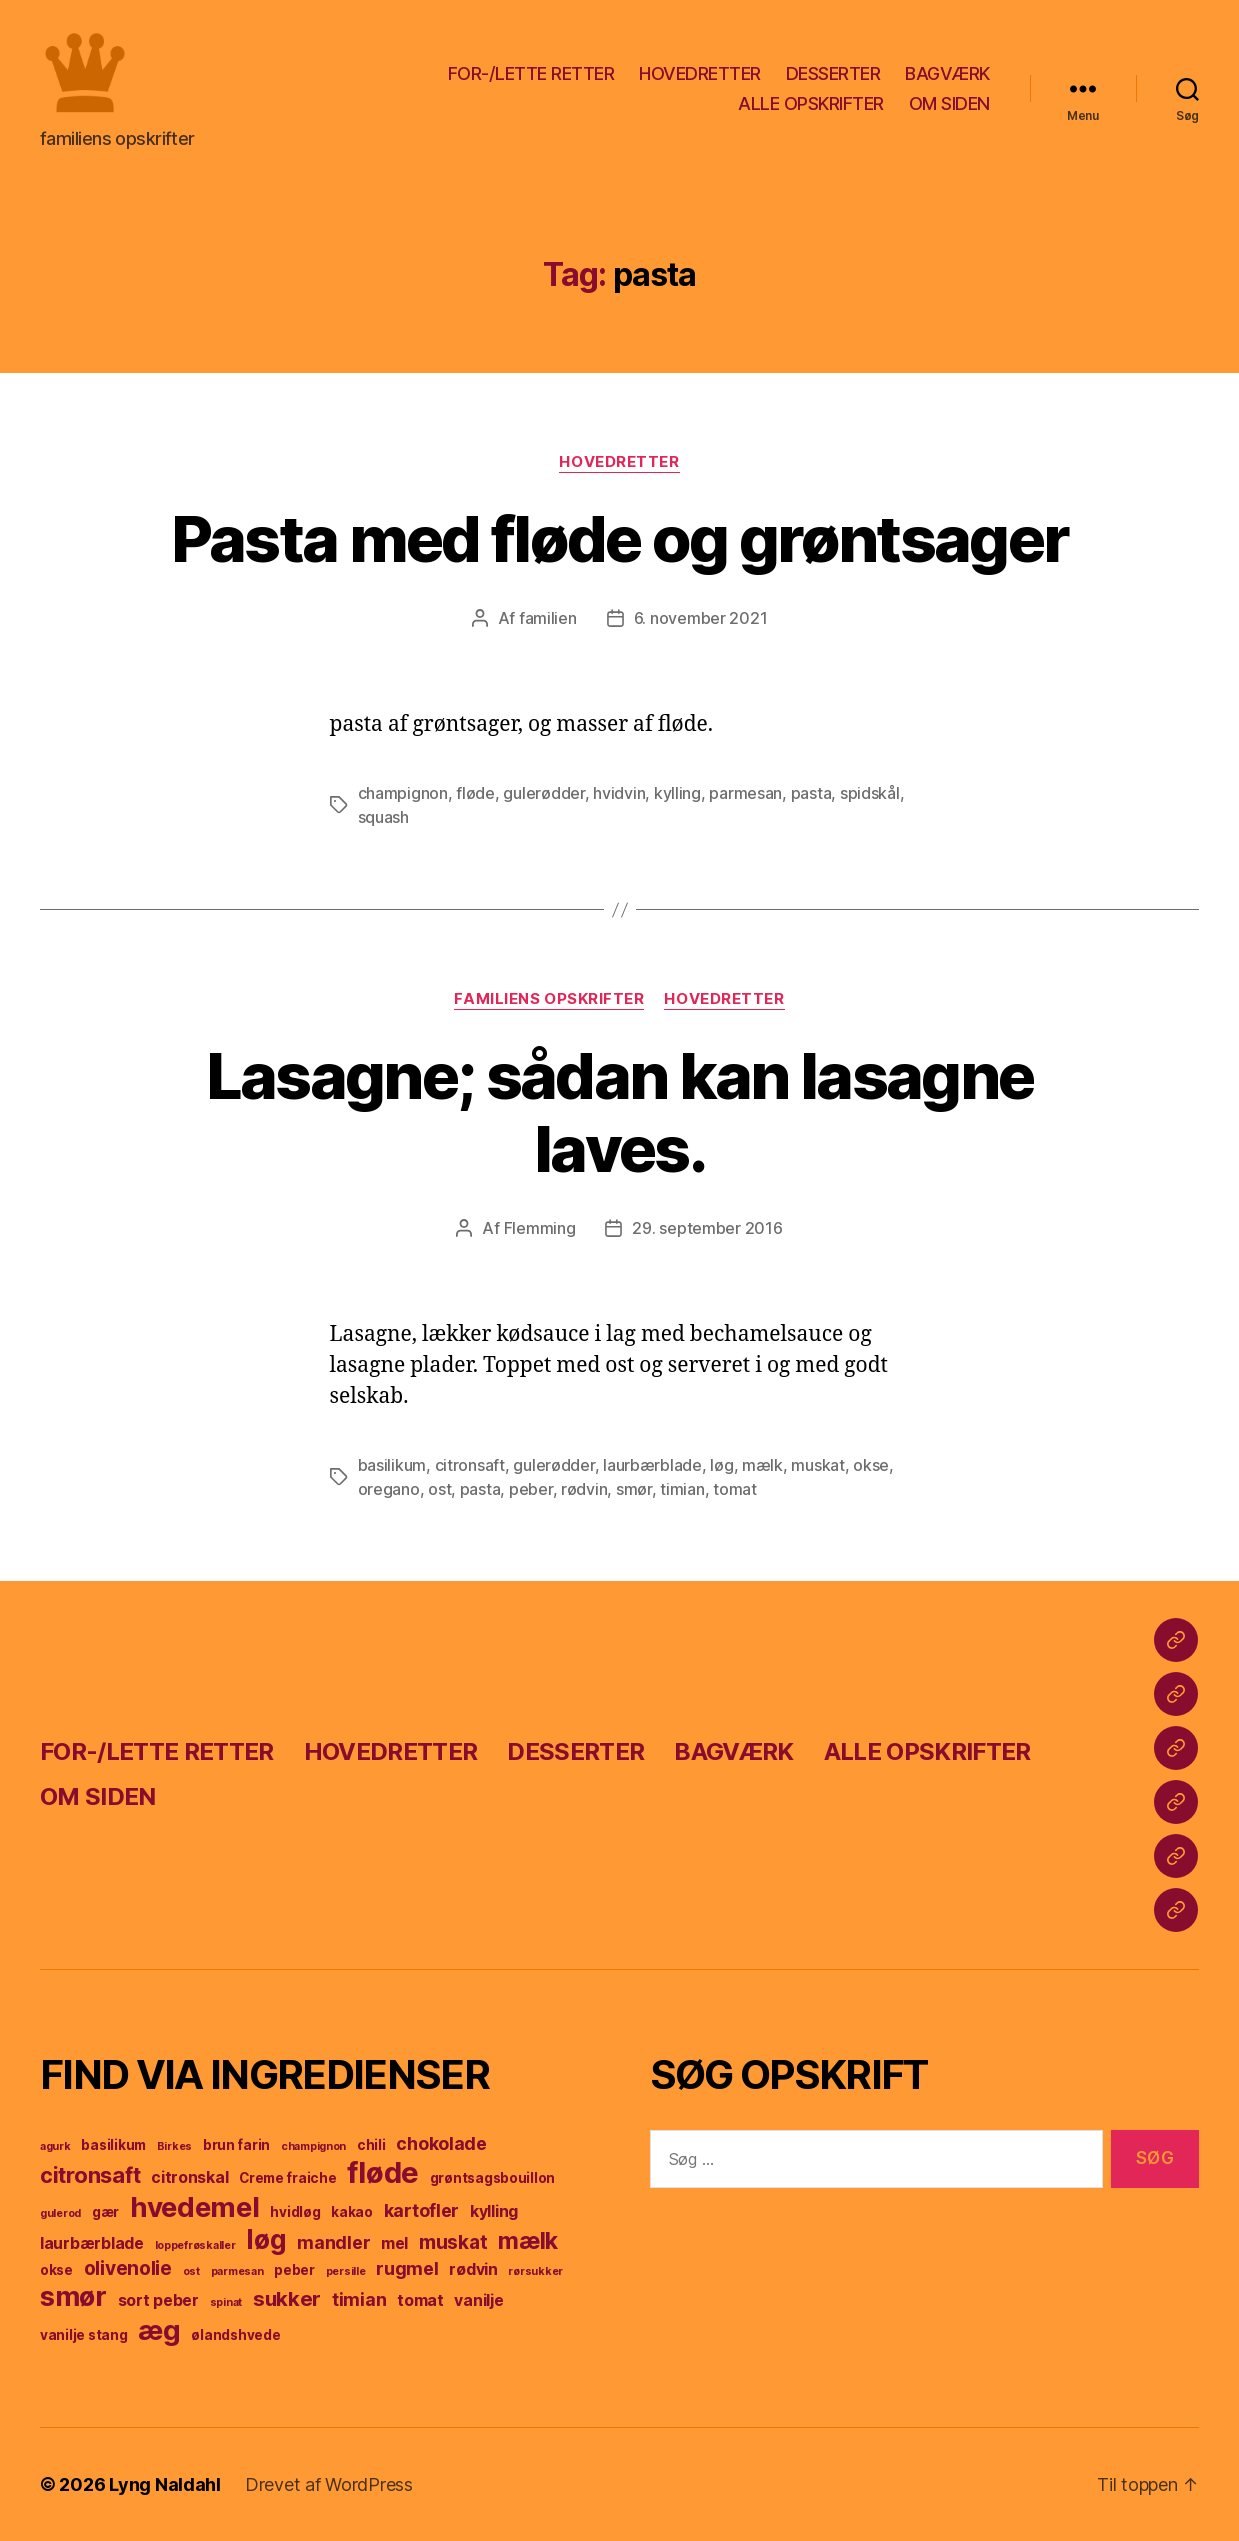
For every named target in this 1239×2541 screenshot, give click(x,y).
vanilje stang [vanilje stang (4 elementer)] (84, 2335)
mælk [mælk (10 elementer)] (528, 2241)
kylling (677, 793)
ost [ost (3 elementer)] (191, 2271)
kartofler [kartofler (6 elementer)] (422, 2210)
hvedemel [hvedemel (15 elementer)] (195, 2207)
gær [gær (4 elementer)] (105, 2212)
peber (531, 1489)
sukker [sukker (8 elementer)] (287, 2298)
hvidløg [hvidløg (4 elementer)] (295, 2212)
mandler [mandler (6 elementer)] (333, 2242)
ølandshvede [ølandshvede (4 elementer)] (235, 2335)
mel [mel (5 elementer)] (394, 2243)
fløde (475, 793)
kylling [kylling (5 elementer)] (494, 2211)
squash (383, 817)
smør (634, 1489)
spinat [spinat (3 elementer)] (226, 2302)
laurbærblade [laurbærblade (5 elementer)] (92, 2243)
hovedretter (619, 462)
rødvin (584, 1489)
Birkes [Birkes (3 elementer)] (174, 2146)
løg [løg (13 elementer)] (266, 2239)
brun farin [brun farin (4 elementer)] (236, 2145)
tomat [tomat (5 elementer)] (420, 2300)
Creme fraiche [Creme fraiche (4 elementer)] (288, 2178)
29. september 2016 (707, 1228)
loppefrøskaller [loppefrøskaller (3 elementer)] (195, 2245)
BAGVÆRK (947, 73)
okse (871, 1465)
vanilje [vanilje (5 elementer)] (478, 2300)
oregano (389, 1489)
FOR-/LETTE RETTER (531, 73)
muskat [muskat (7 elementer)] (453, 2242)
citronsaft (470, 1465)
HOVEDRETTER (700, 73)
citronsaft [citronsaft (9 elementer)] (90, 2175)
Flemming (540, 1228)
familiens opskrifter (549, 999)
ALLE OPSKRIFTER (811, 103)
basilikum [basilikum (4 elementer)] (113, 2145)
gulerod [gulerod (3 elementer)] (60, 2213)
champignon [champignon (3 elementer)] (313, 2146)
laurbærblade (652, 1465)
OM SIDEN (949, 103)
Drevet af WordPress (329, 2484)
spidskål (870, 793)
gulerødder (543, 793)
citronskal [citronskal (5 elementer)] (189, 2177)
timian (682, 1489)
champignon (403, 793)
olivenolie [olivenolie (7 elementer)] (128, 2268)
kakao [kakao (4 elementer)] (352, 2212)
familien (548, 618)
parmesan (745, 793)
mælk (762, 1465)
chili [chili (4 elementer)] (371, 2145)
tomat (735, 1489)
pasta (811, 793)
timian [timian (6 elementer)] (359, 2299)
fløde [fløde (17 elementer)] (383, 2172)
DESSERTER (833, 73)
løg (721, 1465)
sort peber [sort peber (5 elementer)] (158, 2300)
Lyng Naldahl (165, 2484)
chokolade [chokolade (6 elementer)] (441, 2143)
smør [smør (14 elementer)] (73, 2296)
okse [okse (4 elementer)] (56, 2270)
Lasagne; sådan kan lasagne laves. (620, 1112)
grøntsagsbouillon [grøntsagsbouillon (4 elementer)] (492, 2178)
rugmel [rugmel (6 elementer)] (407, 2268)
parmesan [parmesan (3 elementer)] (237, 2271)
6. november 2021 (701, 618)
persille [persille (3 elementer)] (346, 2271)
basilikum (392, 1465)
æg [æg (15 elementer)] (159, 2330)
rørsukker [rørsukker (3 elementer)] (535, 2271)
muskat (817, 1465)
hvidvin (619, 793)
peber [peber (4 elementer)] (294, 2270)
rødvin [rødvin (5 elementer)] (473, 2269)
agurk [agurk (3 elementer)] (55, 2146)
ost (439, 1489)
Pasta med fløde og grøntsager (620, 538)
